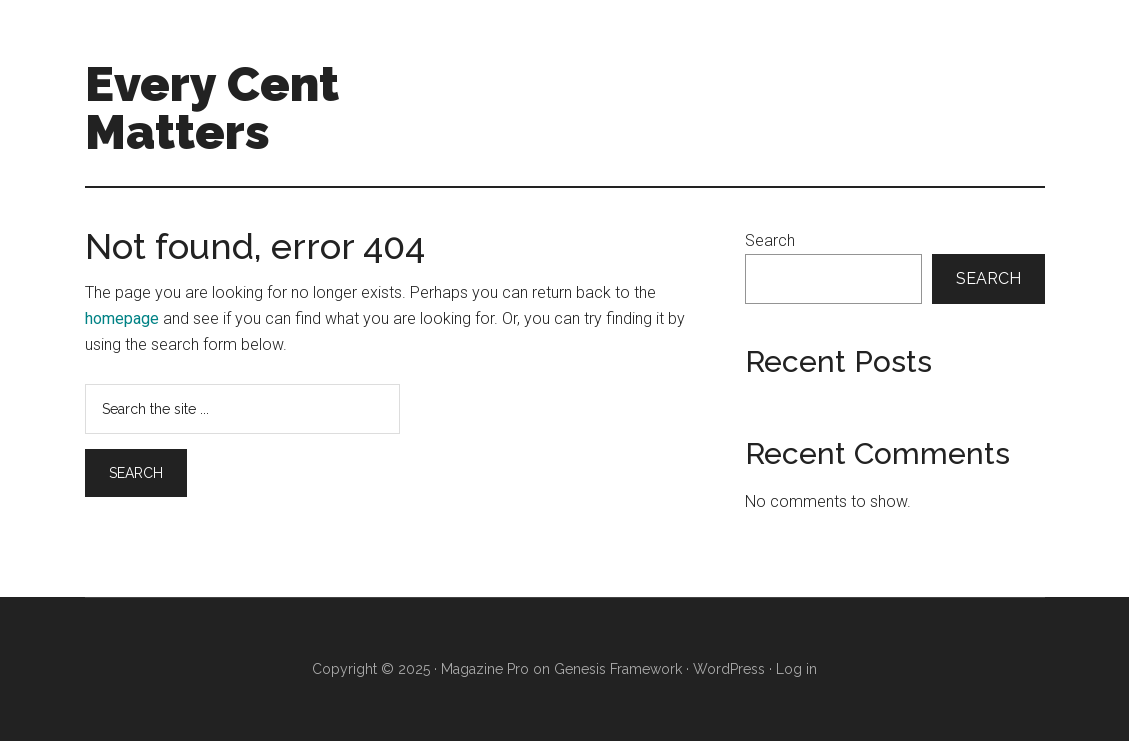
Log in (796, 669)
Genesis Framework (618, 669)
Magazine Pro (485, 669)
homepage (122, 318)
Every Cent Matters (212, 108)
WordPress (729, 669)
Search (770, 240)
